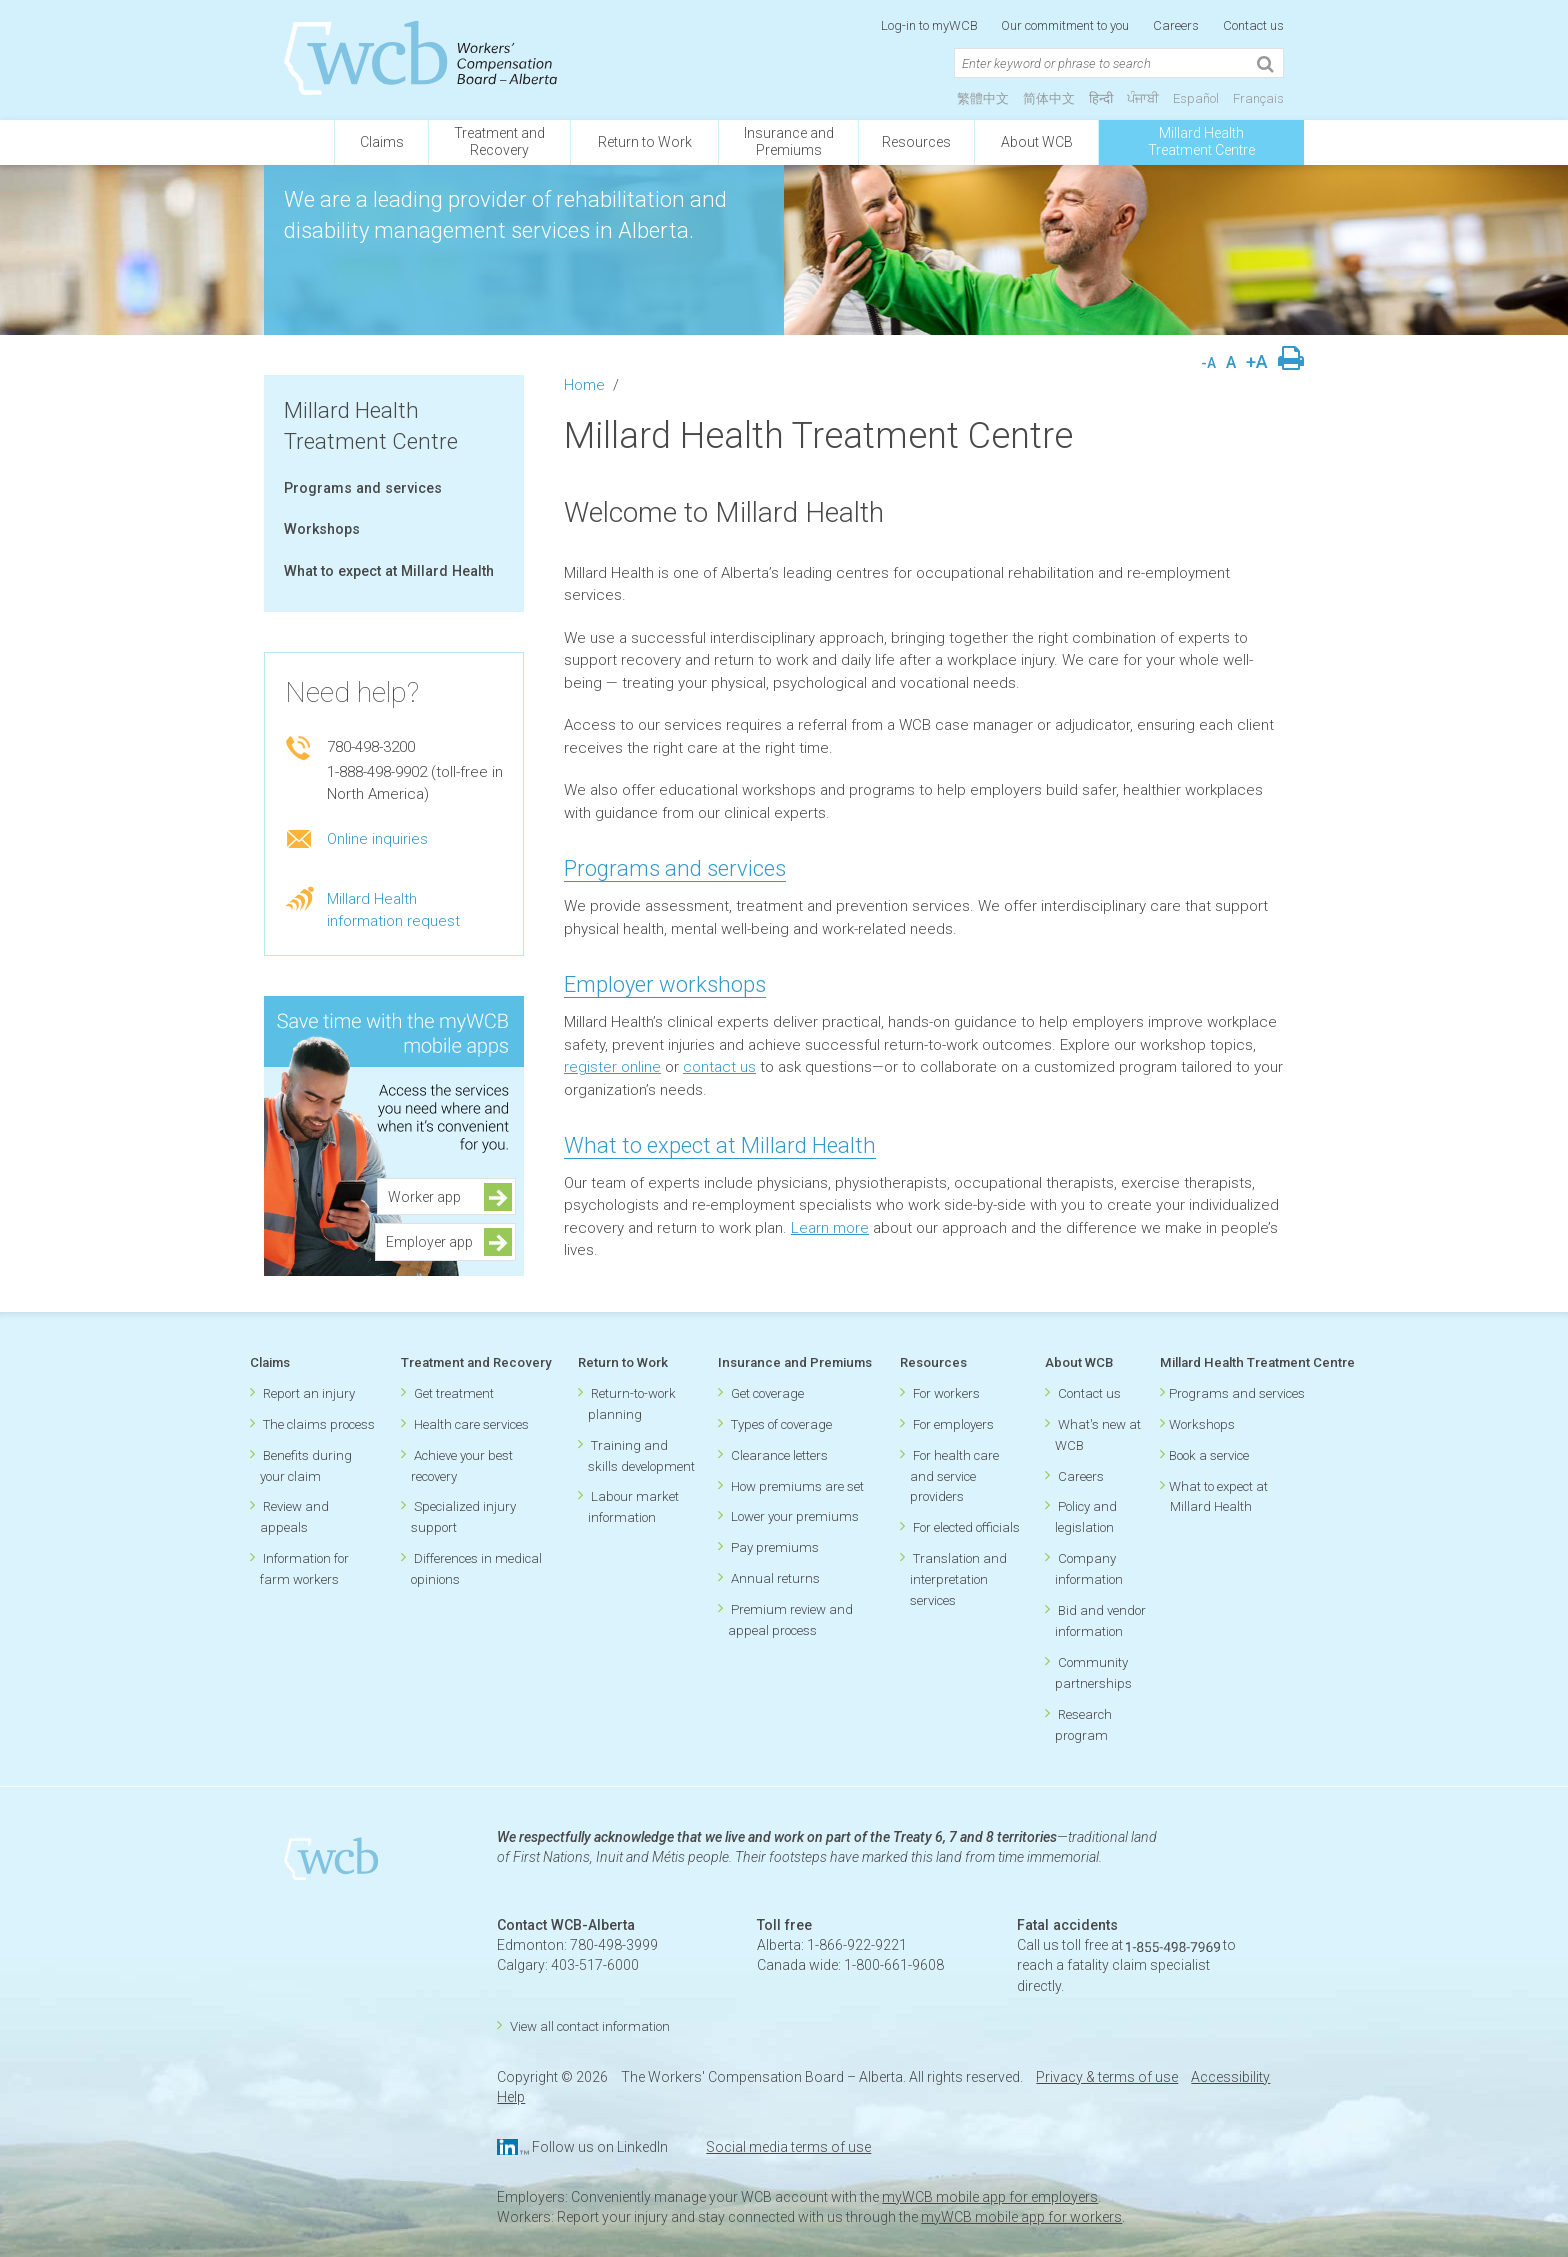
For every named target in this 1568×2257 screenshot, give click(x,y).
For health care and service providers (954, 1476)
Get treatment (454, 1393)
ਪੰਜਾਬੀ (1143, 98)
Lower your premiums (795, 1516)
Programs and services (363, 488)
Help (511, 2097)
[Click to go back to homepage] (299, 142)
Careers (1176, 25)
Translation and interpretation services (958, 1579)
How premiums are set (797, 1486)
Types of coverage (781, 1424)
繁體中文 (983, 98)
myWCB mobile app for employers (990, 2197)
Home (584, 385)
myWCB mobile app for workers (1021, 2217)
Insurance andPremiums (789, 141)
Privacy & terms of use (1107, 2077)
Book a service (1209, 1455)
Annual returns (775, 1578)
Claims (382, 142)
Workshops (322, 529)
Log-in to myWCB (931, 25)
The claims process (319, 1424)
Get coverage (767, 1393)
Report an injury (309, 1393)
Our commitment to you (1065, 25)
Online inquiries (377, 839)
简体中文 (1049, 98)
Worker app (430, 1197)
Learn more (830, 1228)
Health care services (471, 1424)
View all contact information (590, 2026)
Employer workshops (665, 984)
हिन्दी (1101, 98)
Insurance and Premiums (795, 1362)
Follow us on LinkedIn (600, 2147)
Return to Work (645, 142)
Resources (916, 142)
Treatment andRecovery (499, 141)
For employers (953, 1424)
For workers (946, 1393)
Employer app (429, 1242)
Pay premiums (775, 1547)
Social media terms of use (788, 2147)
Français (1258, 98)
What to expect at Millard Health (389, 571)
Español (1196, 98)
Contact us (1253, 25)
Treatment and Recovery (476, 1362)
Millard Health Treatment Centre (1201, 141)
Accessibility (1230, 2077)
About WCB (1037, 142)
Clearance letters (779, 1455)
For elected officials (966, 1527)
